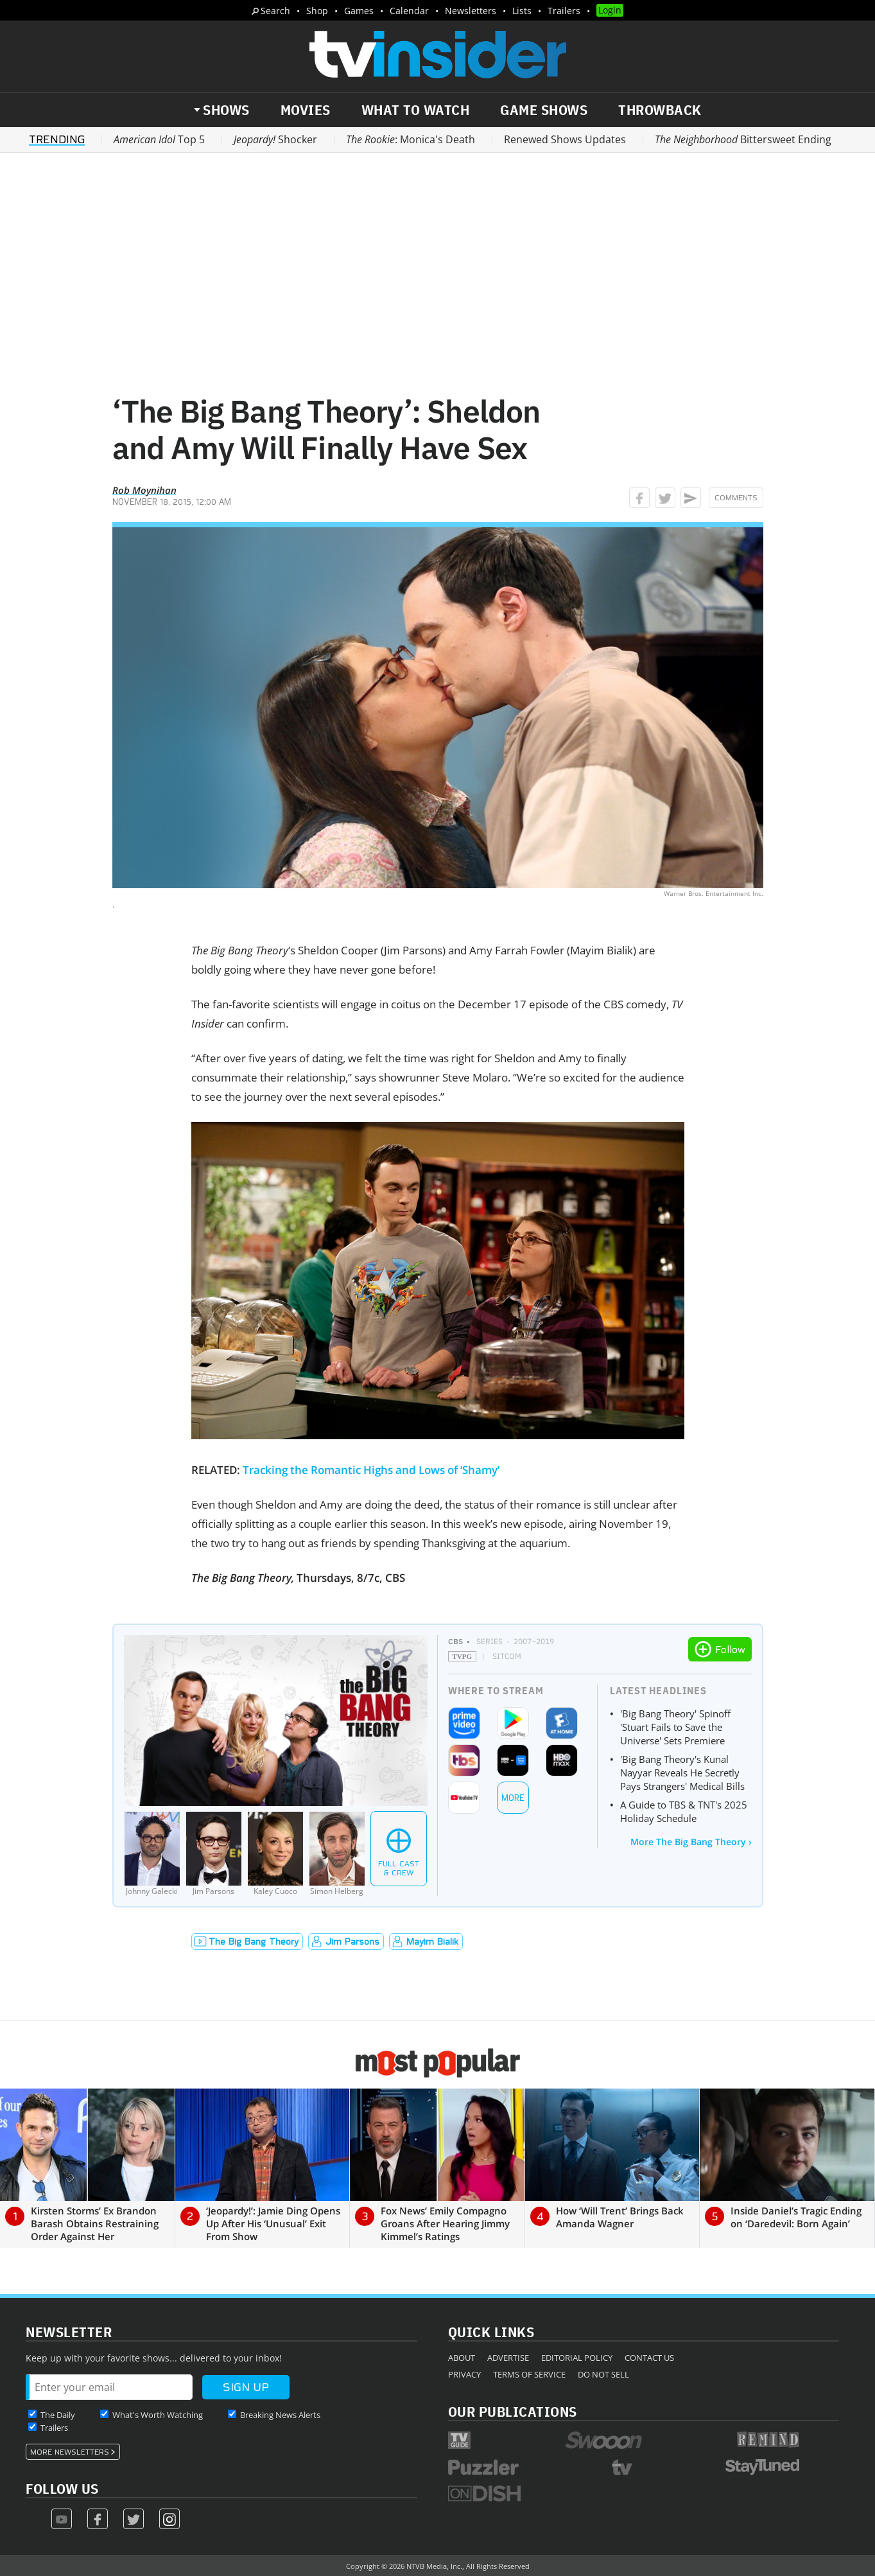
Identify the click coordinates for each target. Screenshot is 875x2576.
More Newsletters (69, 2452)
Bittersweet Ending (743, 139)
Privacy (464, 2374)
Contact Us (649, 2357)
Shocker (275, 139)
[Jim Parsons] (214, 1854)
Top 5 (159, 139)
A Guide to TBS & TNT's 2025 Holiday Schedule (683, 1811)
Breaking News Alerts (280, 2415)
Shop (317, 10)
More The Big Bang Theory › (691, 1842)
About (461, 2357)
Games (359, 10)
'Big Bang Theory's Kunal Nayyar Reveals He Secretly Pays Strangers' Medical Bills (682, 1772)
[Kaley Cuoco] (275, 1854)
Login (609, 10)
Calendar (409, 10)
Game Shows (543, 110)
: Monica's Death (410, 139)
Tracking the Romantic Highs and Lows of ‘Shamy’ (371, 1469)
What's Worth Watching (157, 2415)
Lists (522, 10)
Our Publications (512, 2411)
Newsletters (470, 10)
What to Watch (415, 110)
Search (275, 10)
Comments (736, 497)
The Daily (57, 2415)
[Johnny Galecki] (152, 1854)
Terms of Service (529, 2374)
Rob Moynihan (144, 490)
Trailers (564, 10)
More (512, 1798)
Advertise (508, 2357)
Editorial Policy (576, 2357)
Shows (226, 110)
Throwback (660, 110)
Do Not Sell (603, 2374)
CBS (455, 1641)
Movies (306, 110)
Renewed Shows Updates (565, 139)
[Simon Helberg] (337, 1854)
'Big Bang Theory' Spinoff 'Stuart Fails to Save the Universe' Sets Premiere (675, 1727)
